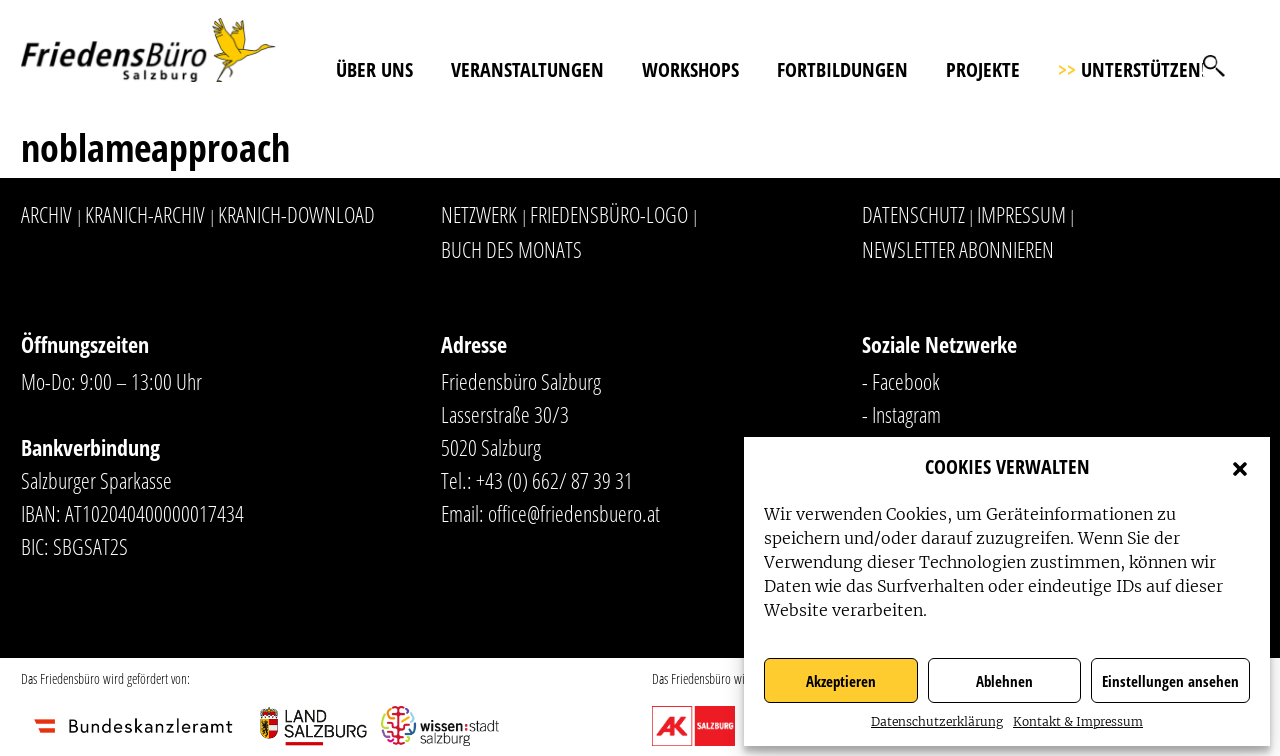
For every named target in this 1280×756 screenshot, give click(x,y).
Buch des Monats (511, 249)
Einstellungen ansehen (1170, 681)
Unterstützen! (1132, 69)
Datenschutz (913, 214)
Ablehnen (1004, 681)
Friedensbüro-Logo (609, 214)
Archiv (46, 214)
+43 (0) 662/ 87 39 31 (554, 480)
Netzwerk (479, 214)
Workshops (690, 69)
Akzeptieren (841, 681)
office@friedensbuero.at (574, 513)
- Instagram (901, 414)
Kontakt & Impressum (1078, 721)
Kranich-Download (296, 214)
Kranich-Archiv (145, 214)
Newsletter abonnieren (958, 249)
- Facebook (901, 381)
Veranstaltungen (527, 69)
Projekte (983, 69)
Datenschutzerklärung (937, 721)
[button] (1240, 467)
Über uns (374, 69)
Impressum (1021, 214)
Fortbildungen (842, 69)
